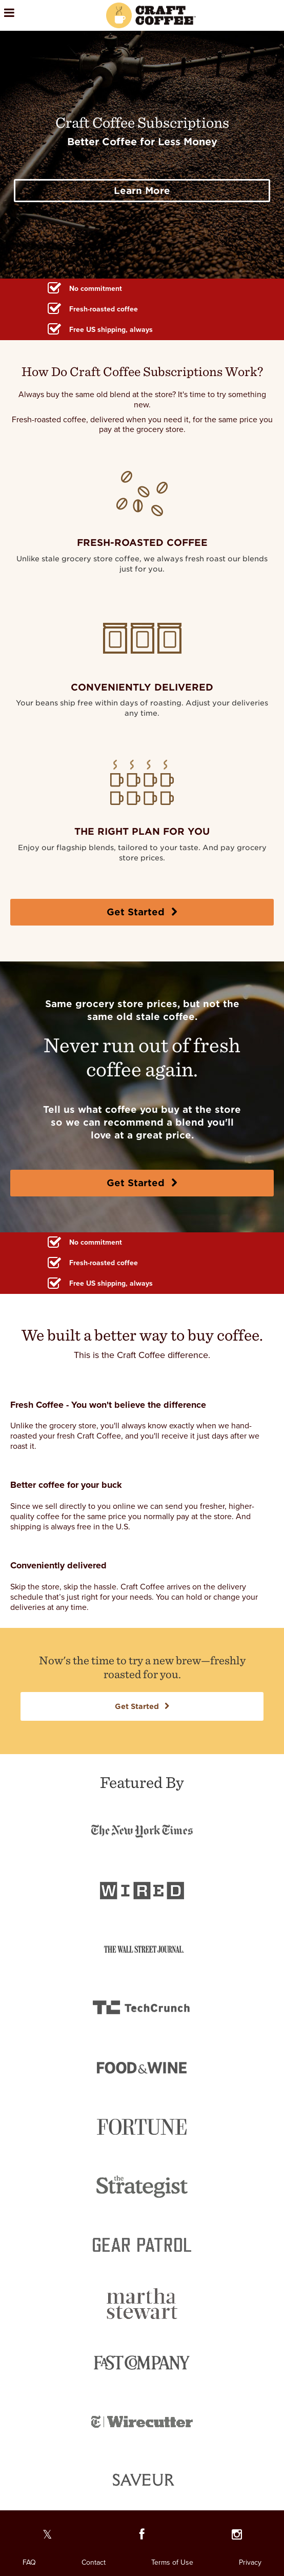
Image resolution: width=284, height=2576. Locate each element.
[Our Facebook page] (142, 2537)
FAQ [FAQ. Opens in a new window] (29, 2562)
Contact (94, 2562)
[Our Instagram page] (236, 2537)
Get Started (142, 912)
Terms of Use (172, 2562)
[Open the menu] (38, 15)
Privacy (250, 2562)
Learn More (142, 190)
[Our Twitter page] (47, 2537)
